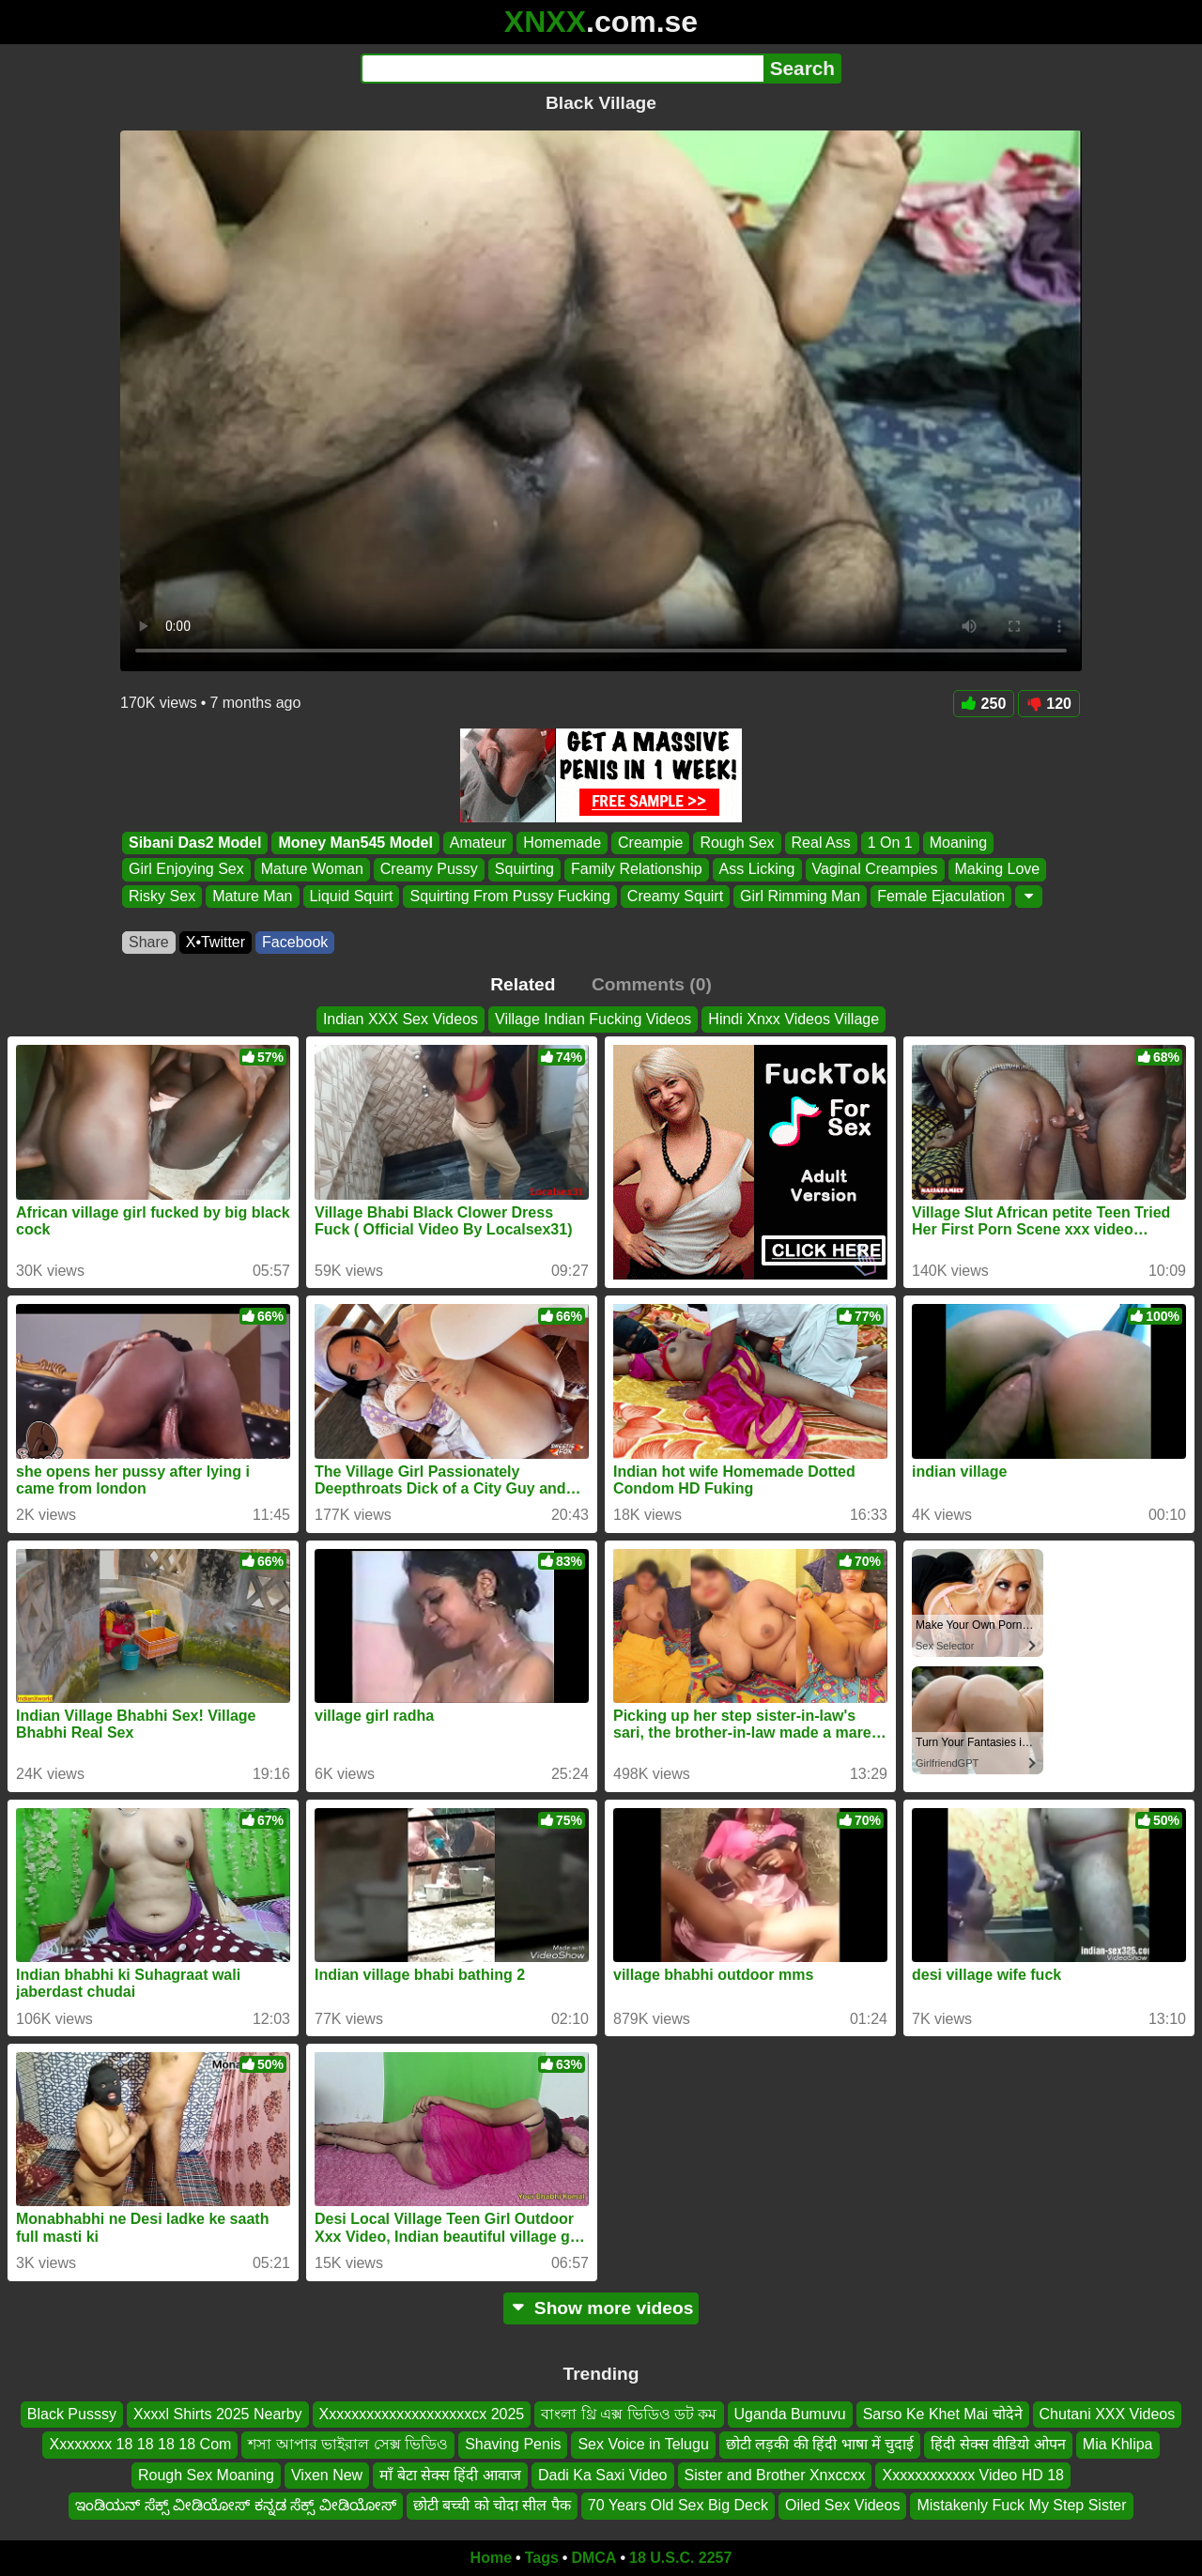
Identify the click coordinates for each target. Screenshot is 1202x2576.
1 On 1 (890, 843)
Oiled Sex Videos (842, 2505)
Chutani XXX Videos (1108, 2414)
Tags (542, 2558)
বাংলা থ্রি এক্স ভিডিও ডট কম (629, 2414)
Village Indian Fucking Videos (593, 1019)
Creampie (650, 843)
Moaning (958, 843)
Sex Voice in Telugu (643, 2444)
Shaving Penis (513, 2444)
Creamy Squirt (675, 896)
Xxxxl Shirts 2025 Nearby (217, 2414)
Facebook (295, 942)
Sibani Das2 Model (195, 843)
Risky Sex (162, 896)
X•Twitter (215, 942)
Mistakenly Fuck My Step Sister (1021, 2505)
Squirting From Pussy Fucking (509, 896)
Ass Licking (757, 870)
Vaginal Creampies (875, 870)
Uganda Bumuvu (790, 2414)
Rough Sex (737, 843)
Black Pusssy (71, 2414)
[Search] (562, 69)
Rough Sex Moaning (206, 2474)
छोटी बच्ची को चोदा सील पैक (492, 2505)
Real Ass (821, 843)
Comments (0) (652, 984)
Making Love (997, 870)
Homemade (562, 843)
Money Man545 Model (355, 843)
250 (984, 704)
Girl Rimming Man (800, 896)
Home (491, 2558)
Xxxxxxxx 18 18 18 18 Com (140, 2444)
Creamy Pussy (429, 870)
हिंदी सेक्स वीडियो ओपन (998, 2444)
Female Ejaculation (941, 896)
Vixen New (326, 2474)
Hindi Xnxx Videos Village (793, 1019)
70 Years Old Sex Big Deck (678, 2505)
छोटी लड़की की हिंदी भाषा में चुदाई (820, 2444)
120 (1048, 704)
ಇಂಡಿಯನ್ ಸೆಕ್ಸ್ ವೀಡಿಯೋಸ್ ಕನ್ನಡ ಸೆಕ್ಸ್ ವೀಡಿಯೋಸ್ (235, 2505)
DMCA (593, 2558)
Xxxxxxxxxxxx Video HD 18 (973, 2474)
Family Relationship (636, 870)
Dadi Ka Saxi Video (603, 2474)
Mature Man (252, 896)
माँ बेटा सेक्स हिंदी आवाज (450, 2474)
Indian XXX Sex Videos (400, 1019)
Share (149, 942)
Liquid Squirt (351, 896)
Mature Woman (312, 870)
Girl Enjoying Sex (186, 870)
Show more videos (601, 2308)
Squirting (524, 870)
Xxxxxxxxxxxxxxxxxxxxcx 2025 (422, 2414)
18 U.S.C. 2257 (680, 2558)
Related (522, 984)
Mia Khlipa (1118, 2444)
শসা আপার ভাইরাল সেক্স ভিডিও (348, 2444)
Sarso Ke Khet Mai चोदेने (943, 2414)
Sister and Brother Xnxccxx (775, 2474)
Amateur (478, 843)
